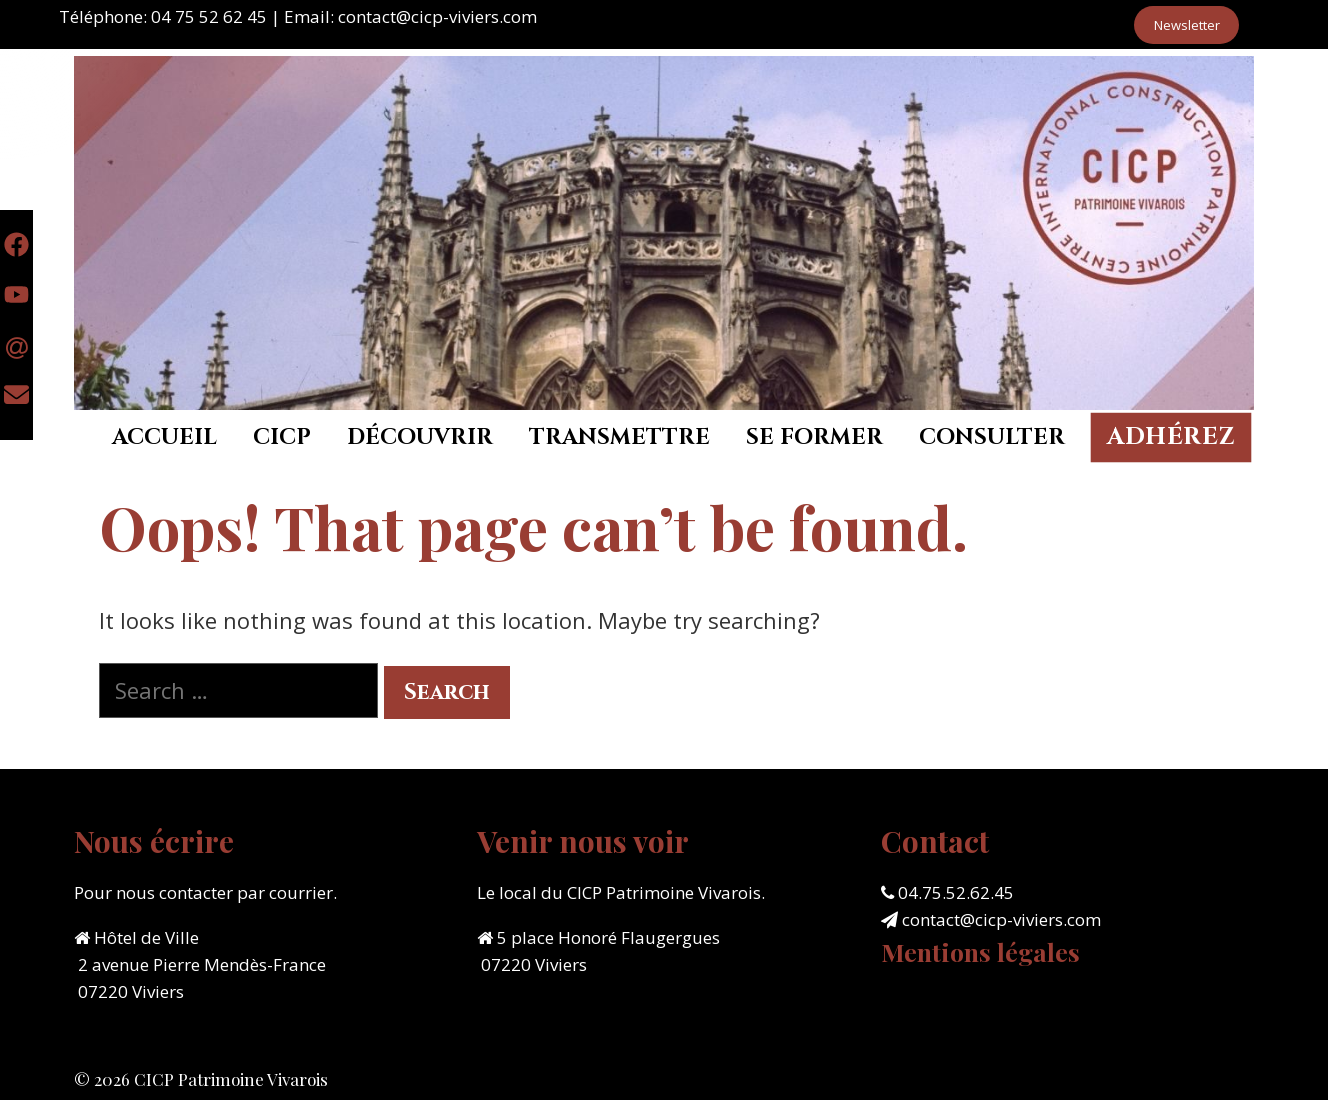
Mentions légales (980, 951)
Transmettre (619, 437)
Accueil (164, 437)
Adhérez (1171, 437)
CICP (282, 437)
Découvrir (420, 437)
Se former (814, 437)
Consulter (992, 437)
